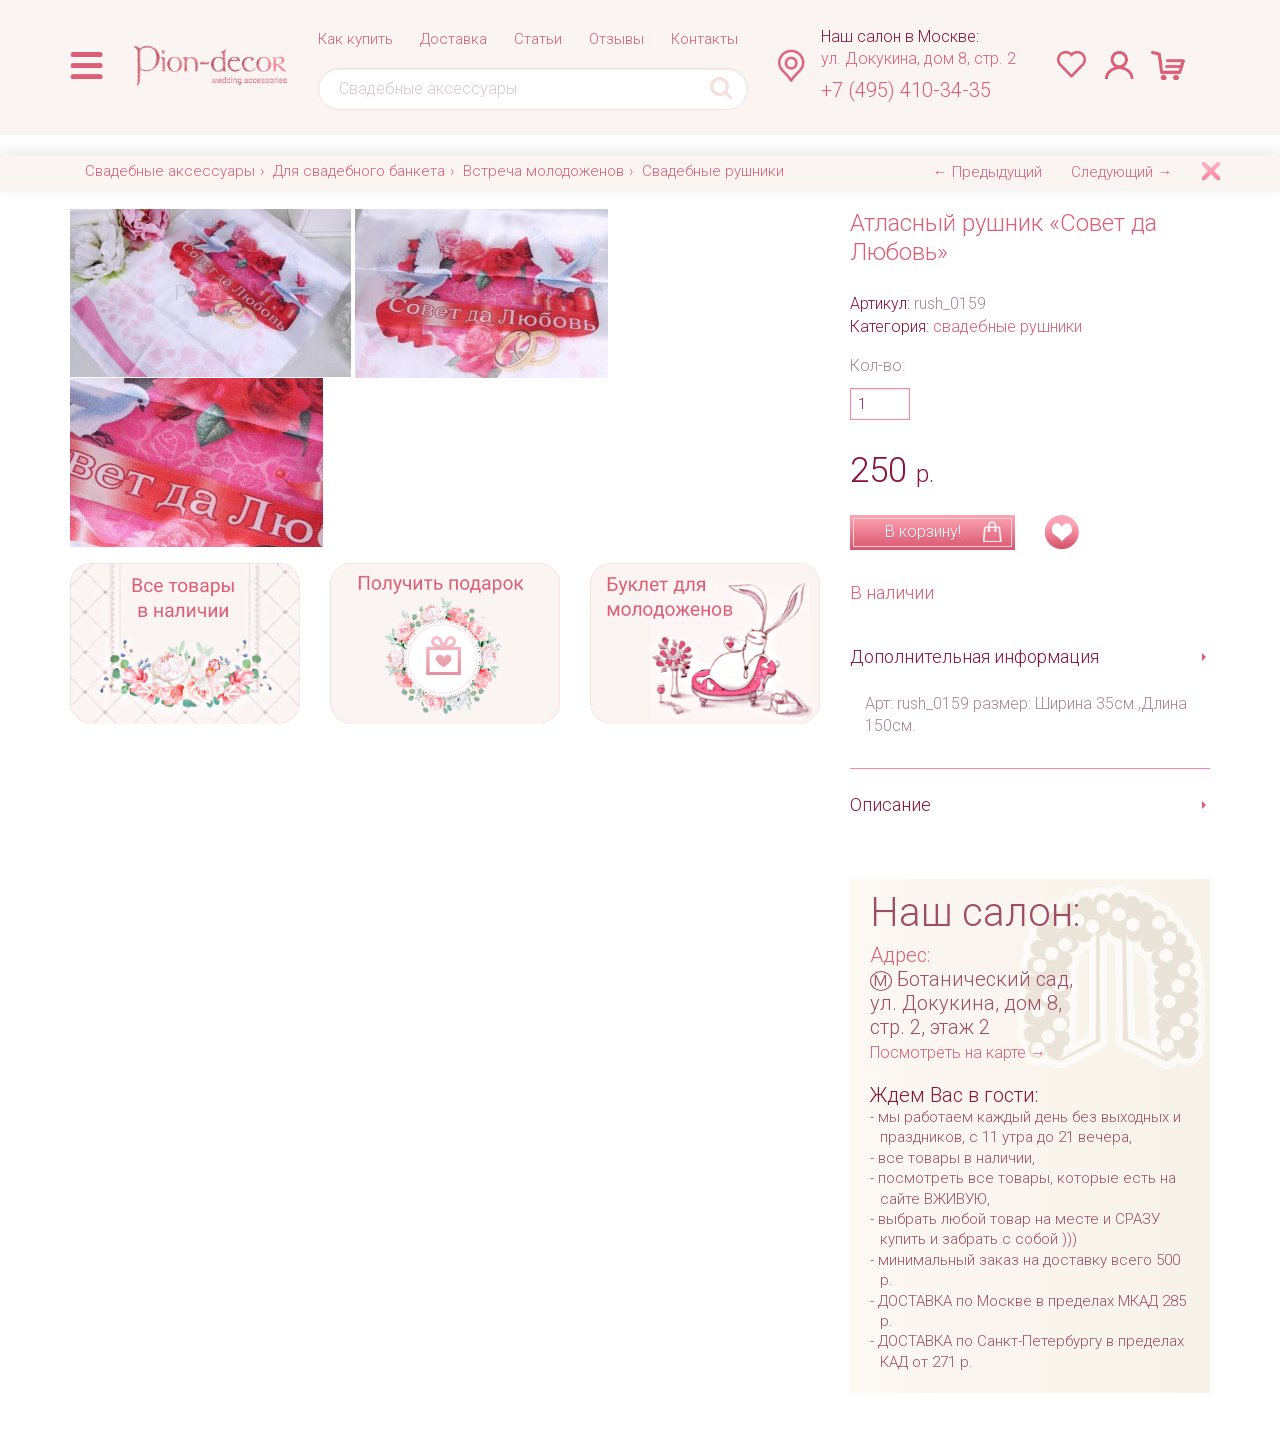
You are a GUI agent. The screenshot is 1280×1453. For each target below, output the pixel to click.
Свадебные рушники (713, 171)
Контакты (704, 39)
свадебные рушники (1007, 326)
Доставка (453, 39)
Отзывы (616, 39)
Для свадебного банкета (359, 171)
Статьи (538, 39)
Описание (890, 804)
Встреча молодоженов (543, 171)
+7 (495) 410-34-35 (906, 90)
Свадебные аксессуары (170, 171)
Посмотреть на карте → (958, 1052)
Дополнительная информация (974, 656)
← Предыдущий (987, 172)
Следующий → (1121, 172)
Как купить (355, 39)
